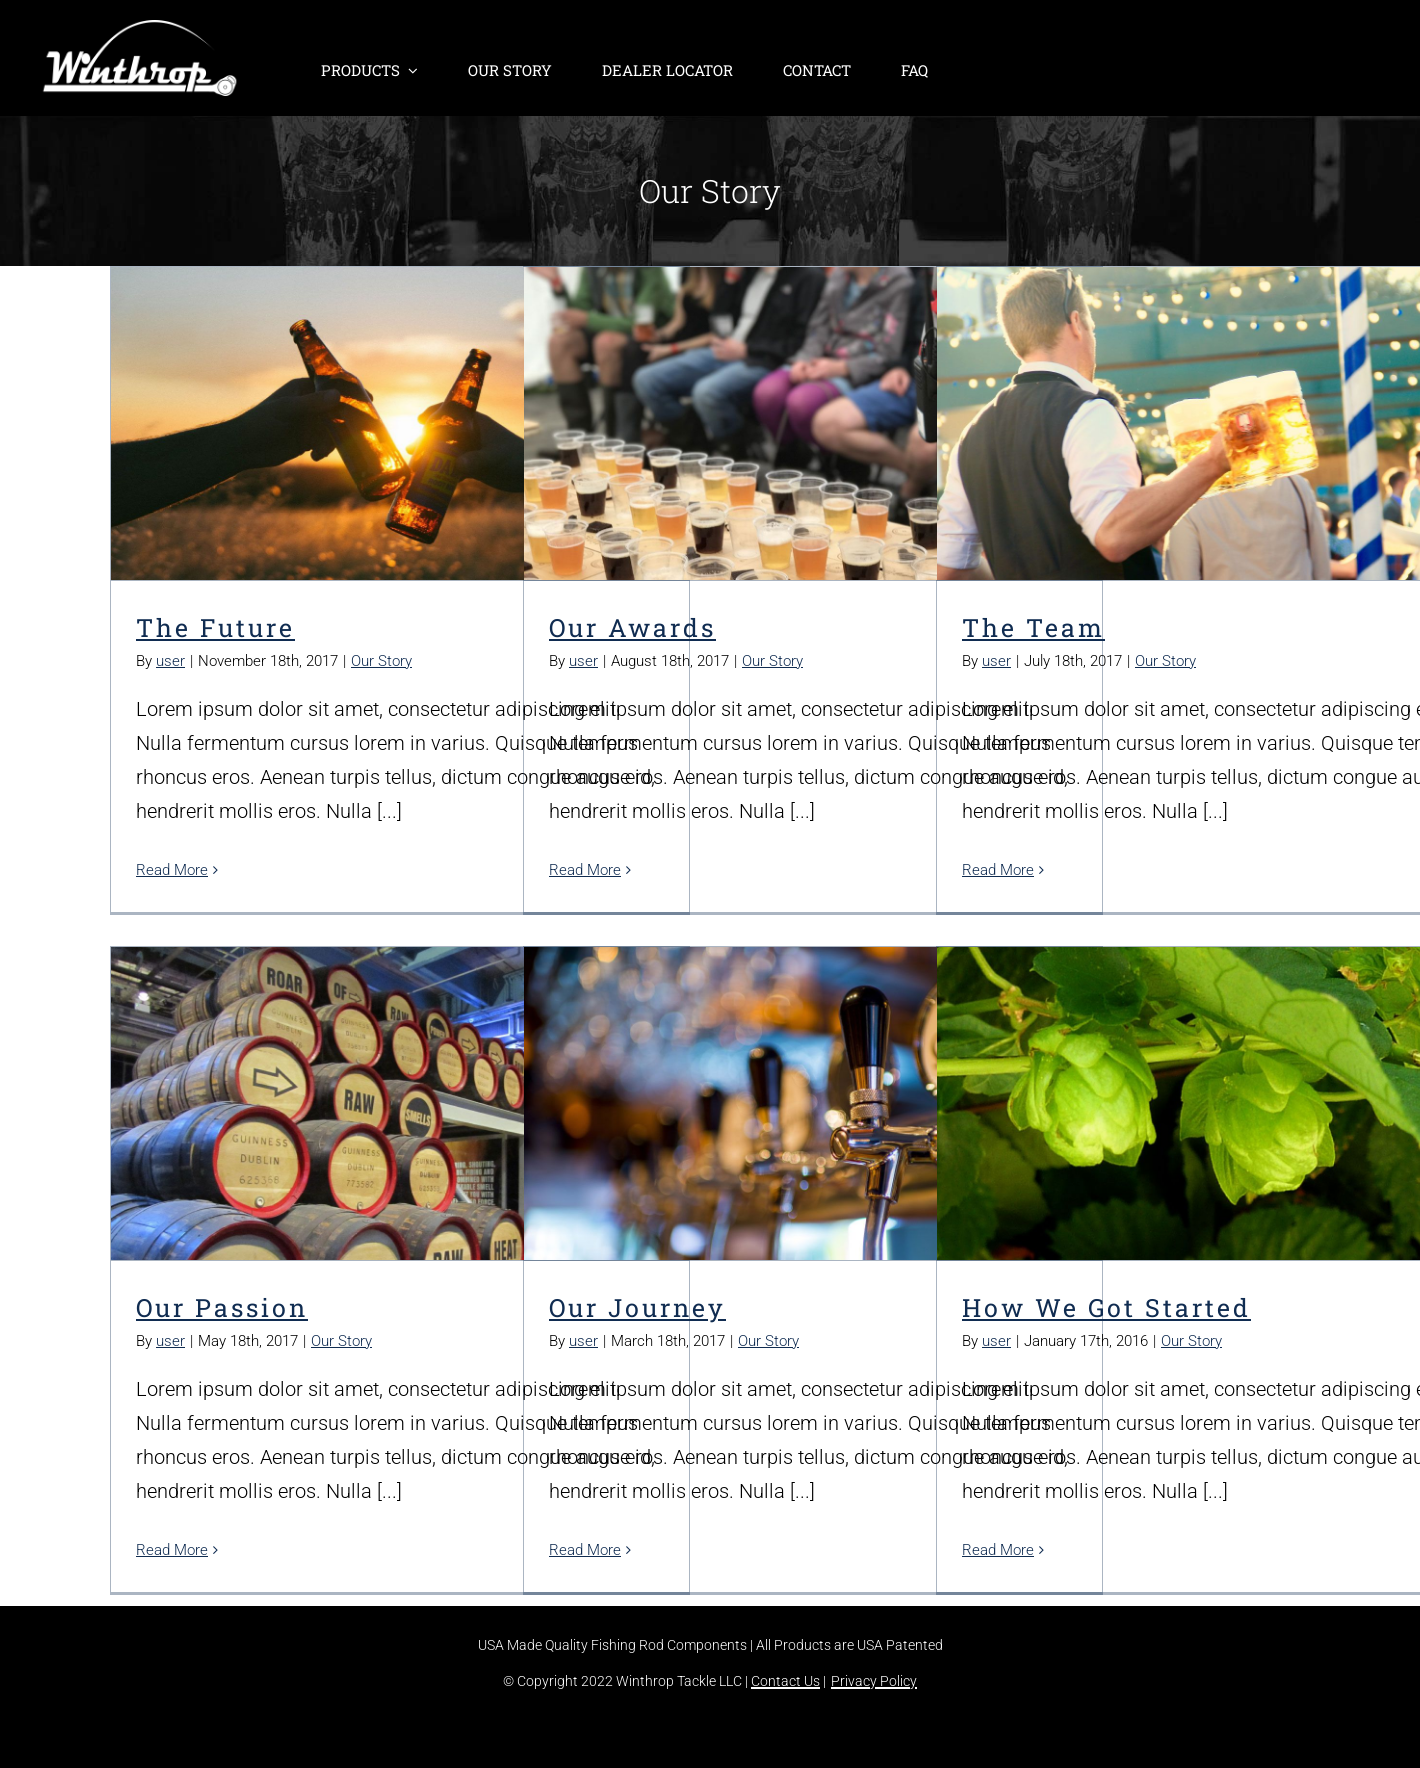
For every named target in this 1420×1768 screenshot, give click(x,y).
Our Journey (637, 1307)
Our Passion (222, 1307)
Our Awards (632, 627)
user (170, 661)
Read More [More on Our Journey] (585, 1550)
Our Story (381, 661)
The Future (215, 627)
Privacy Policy (874, 1681)
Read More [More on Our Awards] (585, 870)
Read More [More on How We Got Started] (998, 1550)
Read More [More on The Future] (172, 870)
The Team (1033, 627)
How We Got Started (1106, 1307)
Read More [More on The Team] (998, 870)
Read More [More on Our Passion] (172, 1550)
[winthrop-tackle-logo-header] (140, 30)
